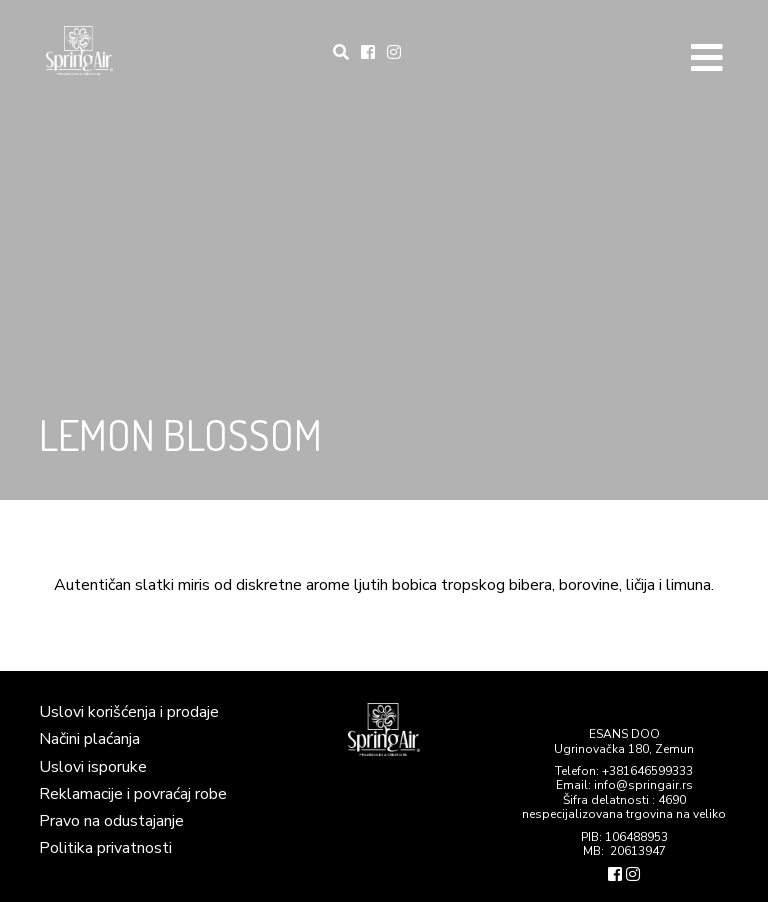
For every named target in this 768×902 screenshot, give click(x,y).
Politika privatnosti (105, 848)
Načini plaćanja (89, 739)
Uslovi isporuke (93, 767)
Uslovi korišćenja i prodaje (129, 712)
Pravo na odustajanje (111, 821)
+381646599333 (647, 771)
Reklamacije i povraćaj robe (133, 794)
